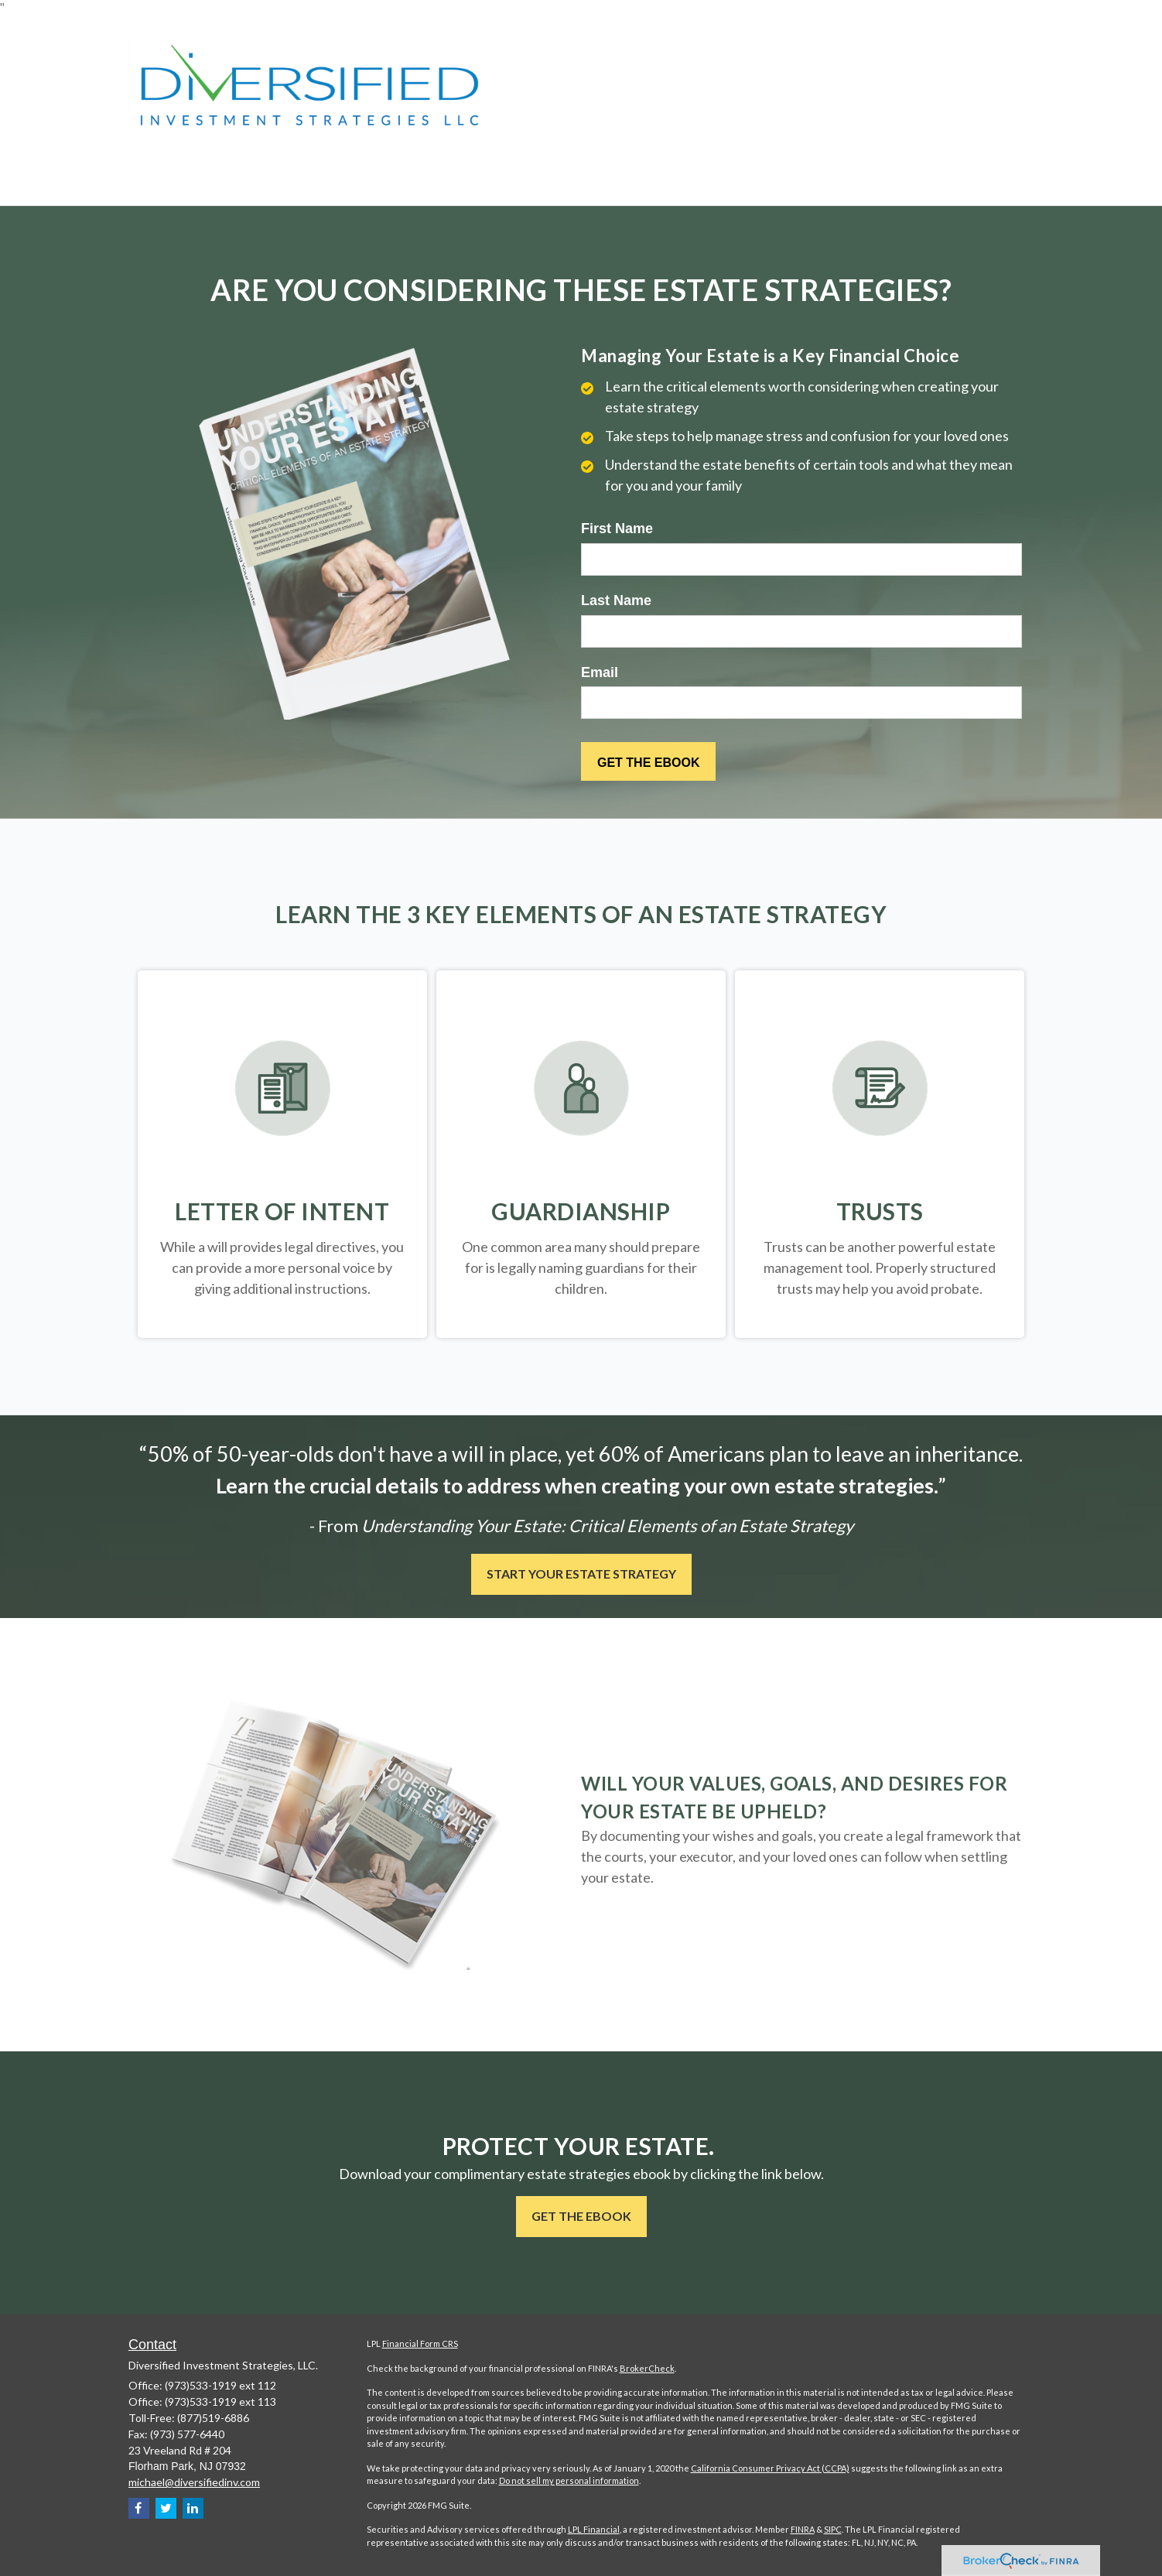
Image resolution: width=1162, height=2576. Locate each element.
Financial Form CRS (420, 2343)
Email (599, 672)
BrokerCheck (647, 2368)
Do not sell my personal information (569, 2480)
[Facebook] (138, 2508)
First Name (617, 528)
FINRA (803, 2529)
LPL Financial (594, 2529)
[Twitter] (166, 2508)
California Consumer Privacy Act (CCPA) (770, 2468)
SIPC (833, 2529)
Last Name (616, 600)
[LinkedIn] (193, 2508)
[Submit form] (648, 761)
